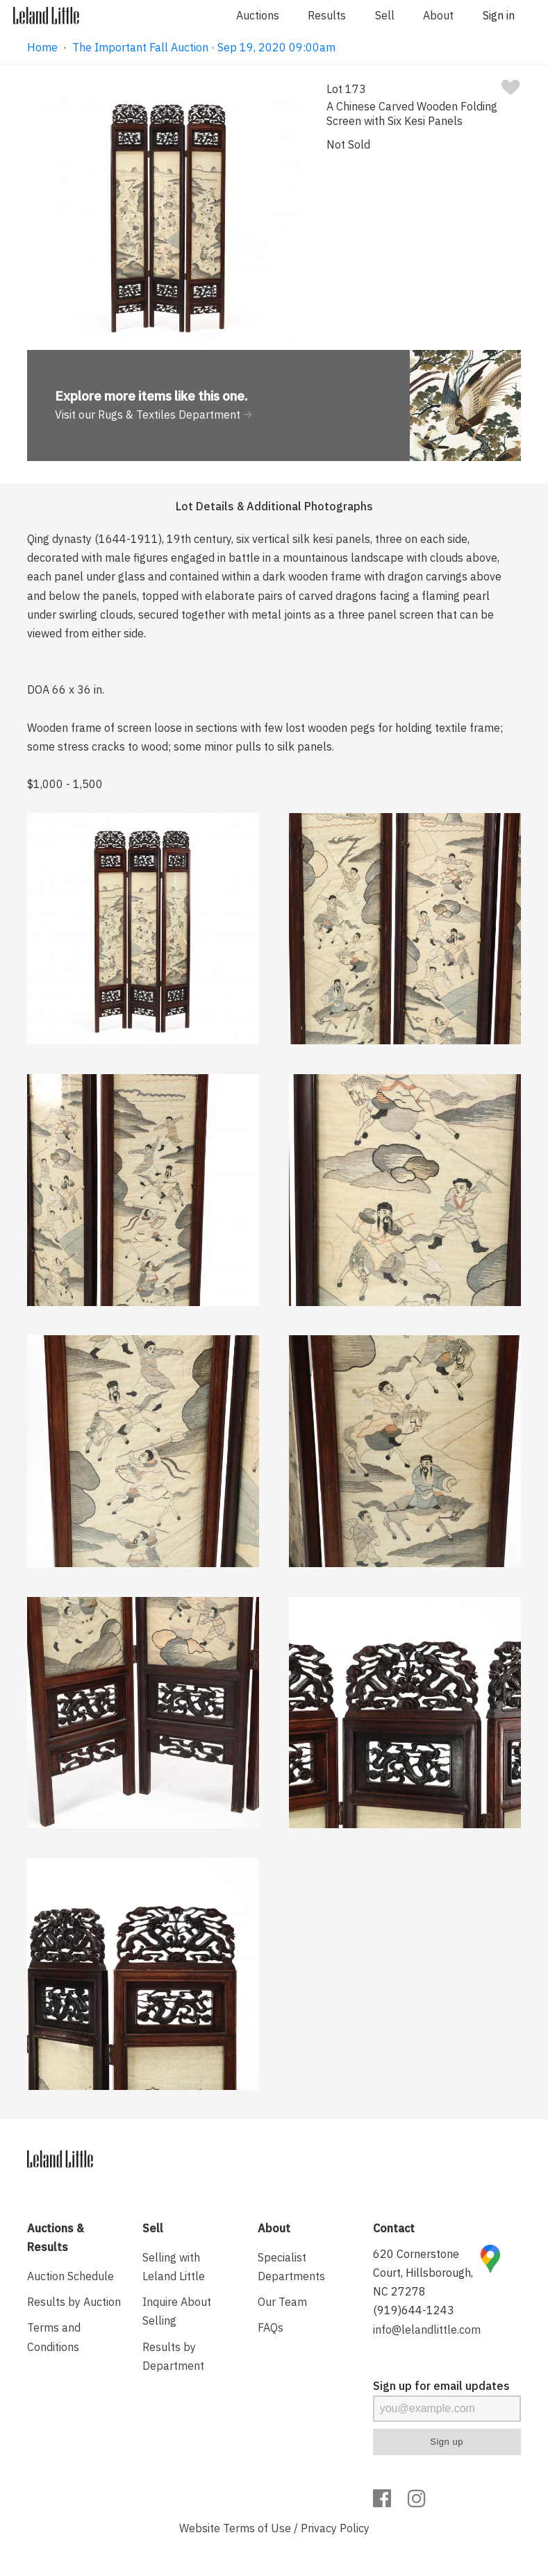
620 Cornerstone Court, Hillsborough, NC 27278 (423, 2272)
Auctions (257, 15)
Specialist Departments (291, 2266)
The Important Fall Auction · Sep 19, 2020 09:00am (203, 47)
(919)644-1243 (413, 2310)
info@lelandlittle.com (427, 2329)
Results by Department (173, 2356)
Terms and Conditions (54, 2336)
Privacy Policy (335, 2528)
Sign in (499, 15)
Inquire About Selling (176, 2311)
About (438, 15)
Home (42, 47)
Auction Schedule (70, 2276)
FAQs (270, 2327)
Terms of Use (257, 2528)
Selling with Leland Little (173, 2266)
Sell (385, 15)
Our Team (282, 2302)
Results (327, 15)
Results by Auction (74, 2302)
